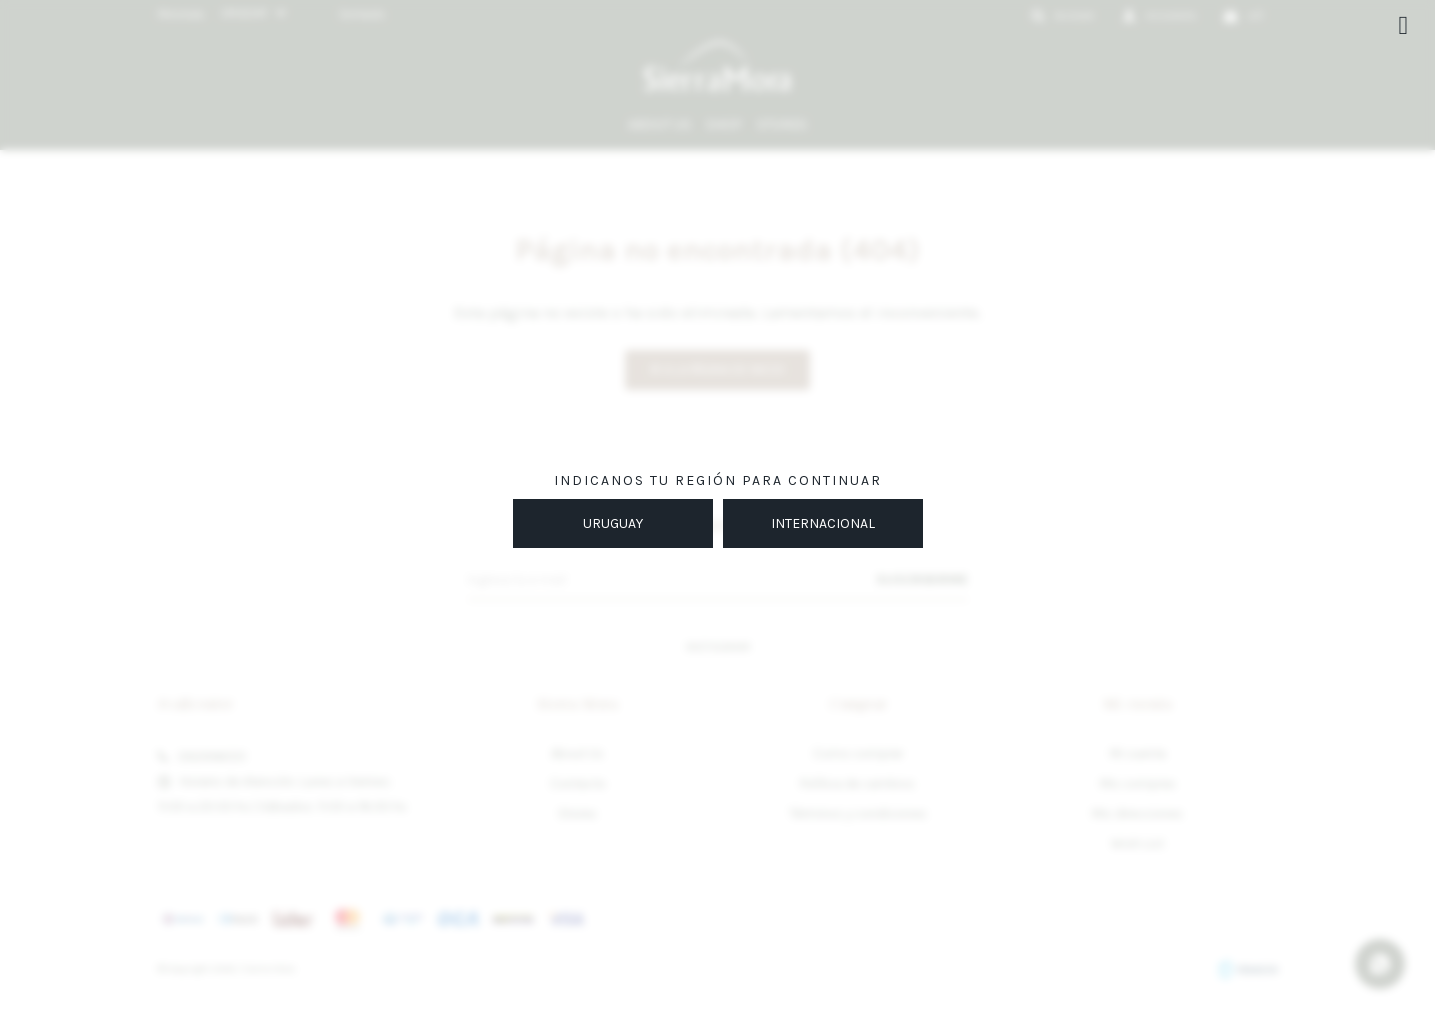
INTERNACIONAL (823, 523)
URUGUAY (613, 523)
